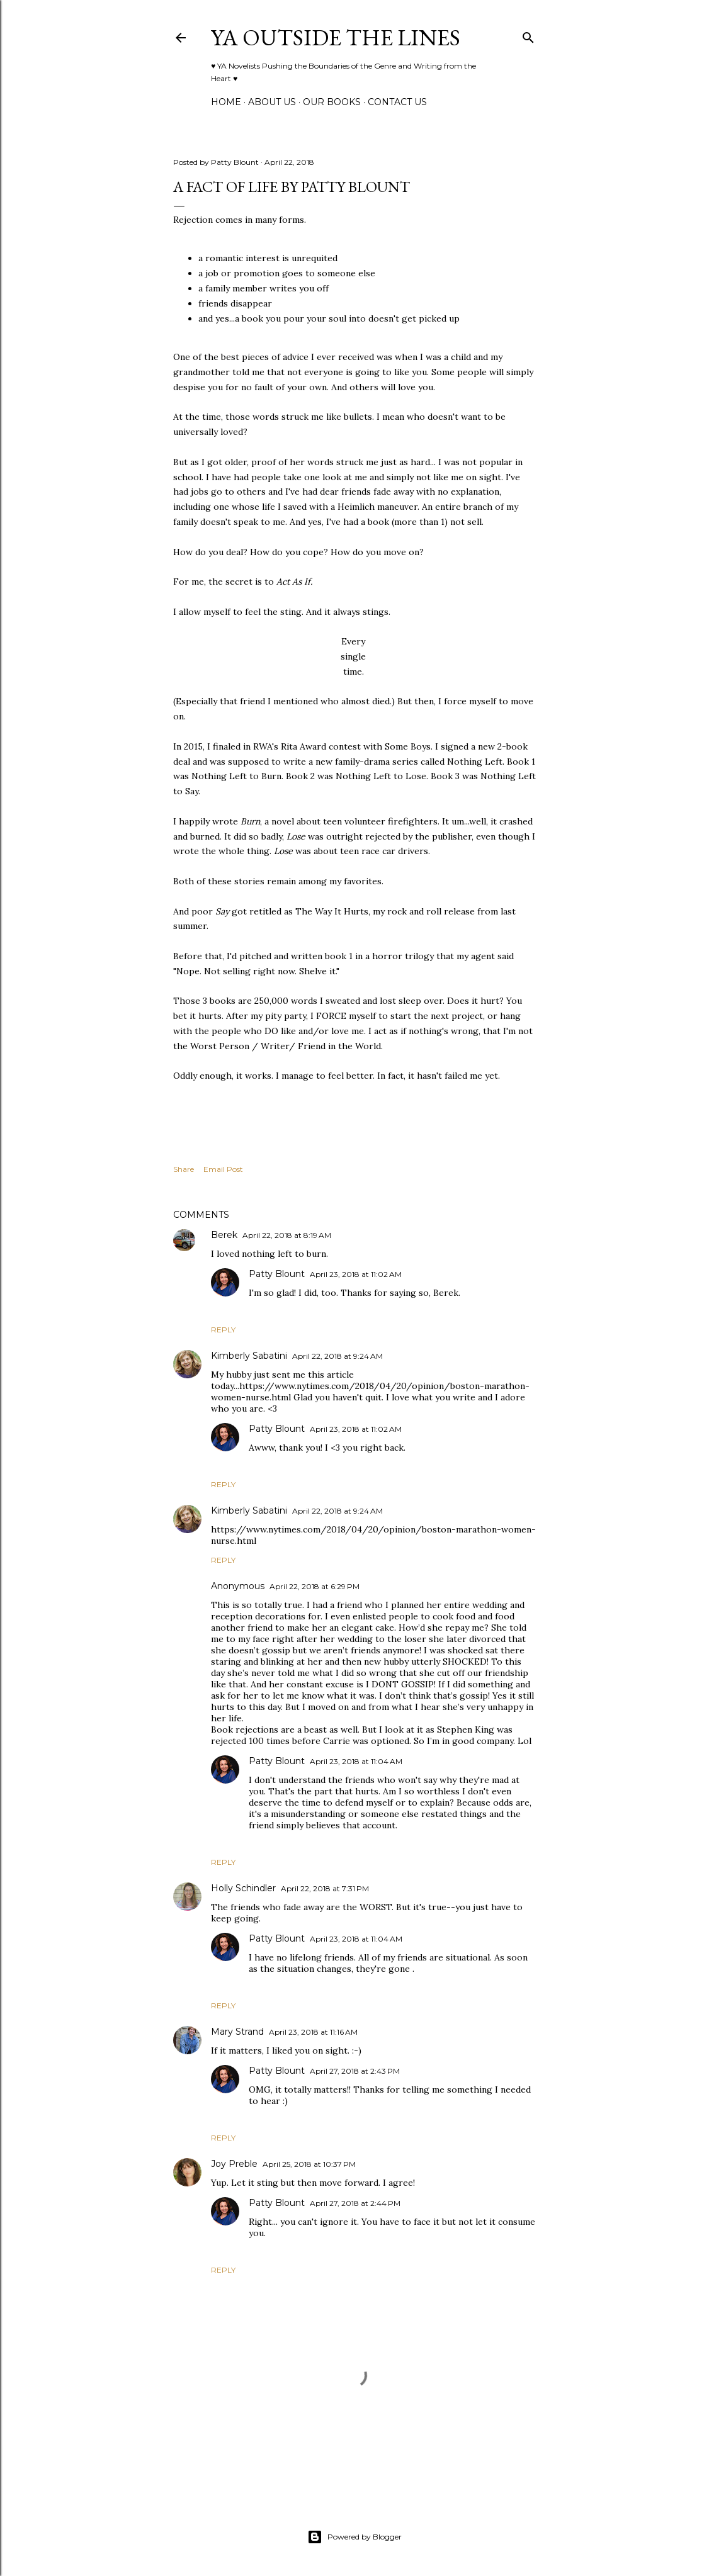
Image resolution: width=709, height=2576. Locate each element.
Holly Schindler (243, 1888)
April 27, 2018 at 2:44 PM (355, 2203)
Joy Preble (234, 2163)
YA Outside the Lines (335, 37)
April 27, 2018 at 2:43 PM (355, 2071)
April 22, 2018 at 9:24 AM (337, 1356)
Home (226, 102)
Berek (224, 1234)
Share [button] (183, 1169)
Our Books (332, 102)
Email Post (223, 1169)
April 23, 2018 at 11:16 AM (313, 2032)
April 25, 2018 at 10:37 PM (309, 2164)
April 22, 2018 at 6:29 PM (314, 1586)
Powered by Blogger (354, 2537)
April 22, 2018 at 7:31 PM (325, 1888)
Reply (223, 1329)
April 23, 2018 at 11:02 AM (356, 1274)
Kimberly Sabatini (249, 1355)
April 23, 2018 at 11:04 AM (356, 1761)
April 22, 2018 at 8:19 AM (286, 1235)
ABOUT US (272, 102)
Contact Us (397, 102)
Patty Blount (277, 1274)
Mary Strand (237, 2031)
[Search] (528, 35)
